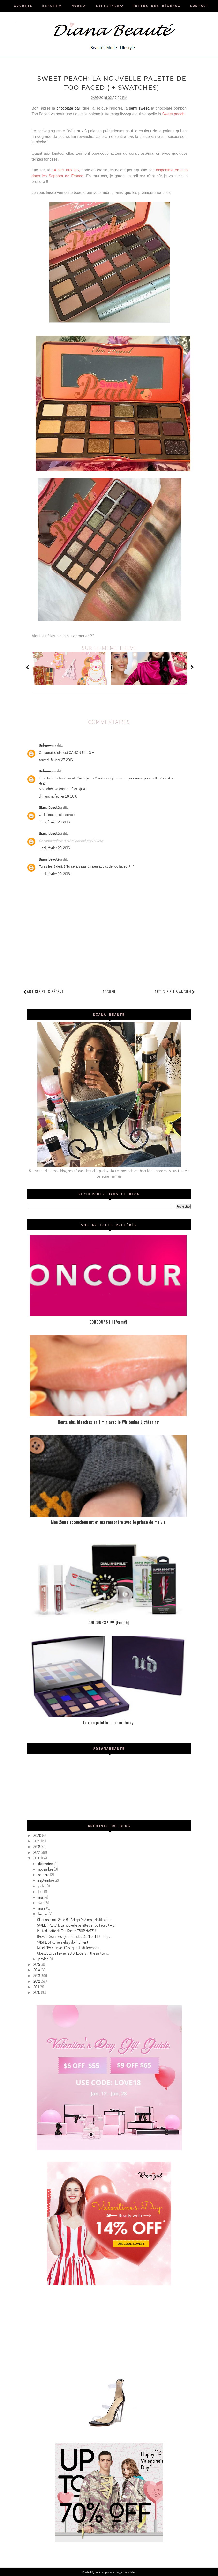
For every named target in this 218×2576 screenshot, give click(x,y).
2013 (37, 1975)
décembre (46, 1862)
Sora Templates (103, 2571)
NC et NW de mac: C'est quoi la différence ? (68, 1947)
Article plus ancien (175, 991)
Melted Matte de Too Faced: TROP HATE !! (66, 1930)
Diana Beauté (49, 806)
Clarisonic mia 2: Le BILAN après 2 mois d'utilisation (74, 1918)
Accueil (109, 991)
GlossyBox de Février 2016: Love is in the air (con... (73, 1952)
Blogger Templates (125, 2571)
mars (42, 1907)
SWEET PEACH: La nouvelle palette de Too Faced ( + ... (75, 1924)
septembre (46, 1879)
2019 (37, 1840)
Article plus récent (45, 991)
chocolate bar (68, 107)
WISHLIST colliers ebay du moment (62, 1941)
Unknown (46, 744)
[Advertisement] (109, 2329)
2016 (37, 1857)
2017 (37, 1851)
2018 (37, 1846)
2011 (36, 1986)
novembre (46, 1868)
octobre (44, 1874)
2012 (37, 1980)
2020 (37, 1834)
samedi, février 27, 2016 (56, 759)
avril (41, 1902)
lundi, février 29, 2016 (54, 821)
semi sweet (139, 107)
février (43, 1913)
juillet (42, 1885)
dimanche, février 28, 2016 (58, 795)
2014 (37, 1969)
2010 (37, 1991)
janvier (43, 1958)
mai (41, 1896)
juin (41, 1890)
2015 (37, 1963)
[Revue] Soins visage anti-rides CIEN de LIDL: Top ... (74, 1935)
